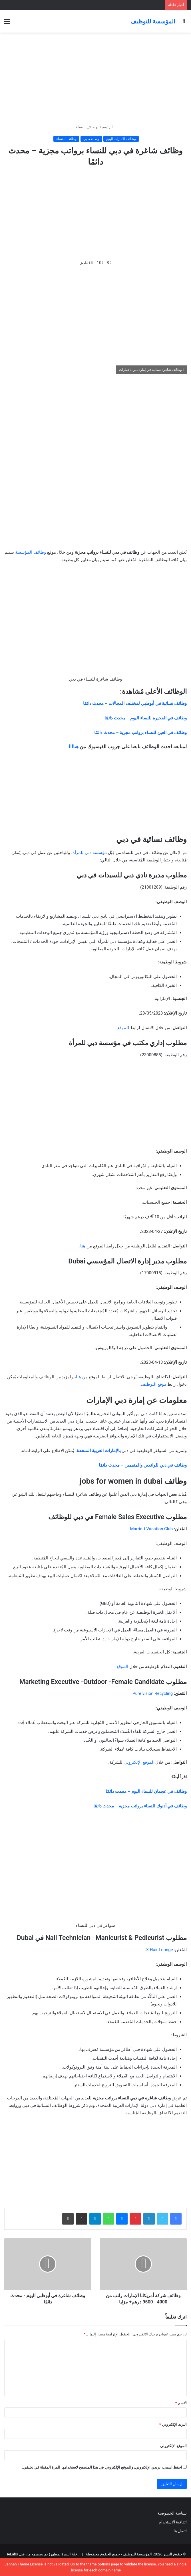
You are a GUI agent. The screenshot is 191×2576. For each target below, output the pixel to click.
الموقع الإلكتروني (139, 1762)
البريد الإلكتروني (173, 2424)
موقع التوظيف (153, 1384)
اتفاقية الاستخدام (173, 2522)
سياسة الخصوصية (172, 2513)
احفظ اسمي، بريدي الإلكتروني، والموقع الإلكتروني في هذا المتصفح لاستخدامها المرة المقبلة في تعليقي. (102, 2467)
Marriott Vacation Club (151, 1528)
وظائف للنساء (86, 127)
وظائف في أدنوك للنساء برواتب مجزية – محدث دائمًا (140, 1806)
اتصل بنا (179, 2531)
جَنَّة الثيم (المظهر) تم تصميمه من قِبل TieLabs (41, 2554)
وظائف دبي (91, 139)
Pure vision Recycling (152, 1693)
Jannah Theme (17, 2564)
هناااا (74, 746)
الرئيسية (107, 127)
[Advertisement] (95, 78)
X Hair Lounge (159, 1949)
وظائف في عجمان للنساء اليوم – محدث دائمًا (146, 1791)
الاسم (181, 2403)
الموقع (123, 1027)
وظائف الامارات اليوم (121, 139)
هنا (82, 1246)
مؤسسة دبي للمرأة (90, 852)
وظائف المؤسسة (30, 552)
